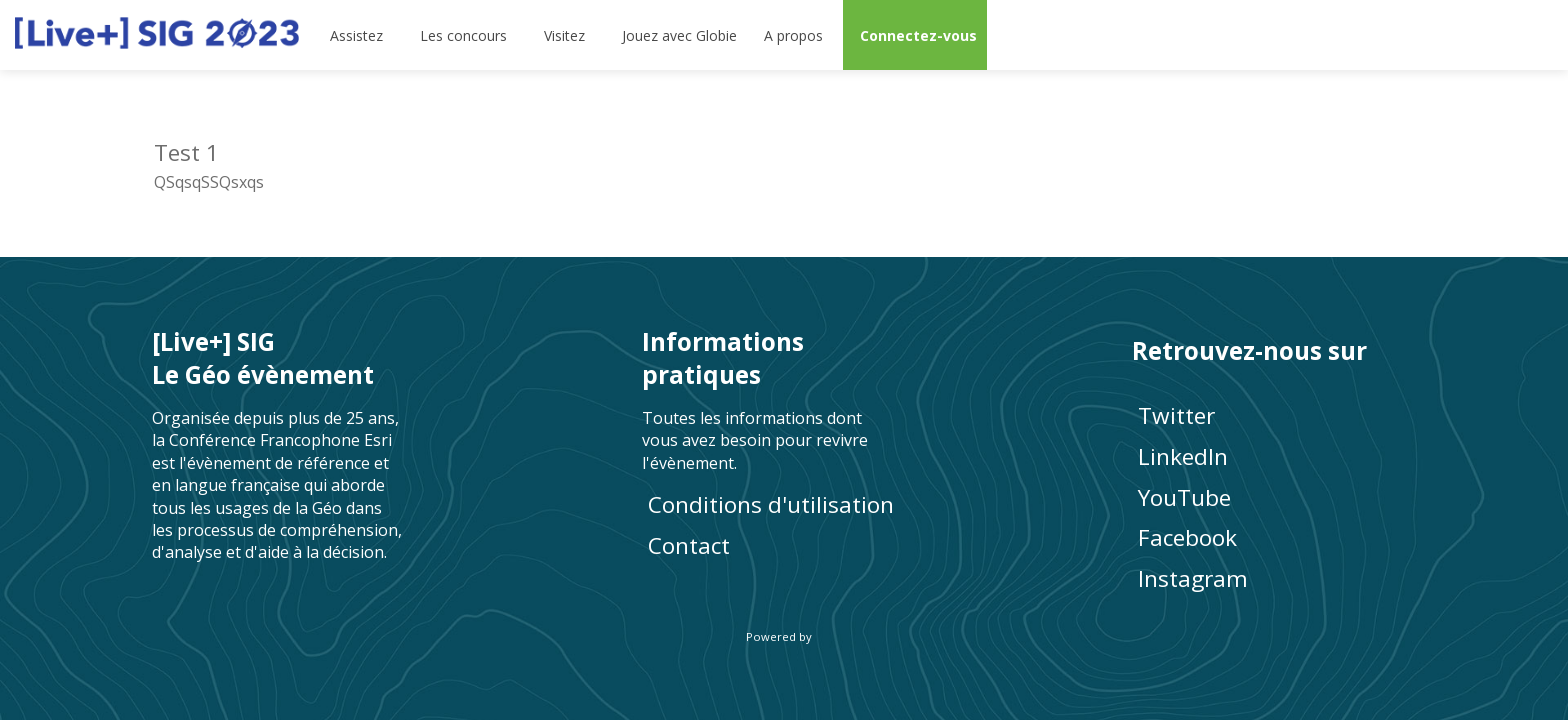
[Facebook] (1274, 537)
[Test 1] (462, 163)
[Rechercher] (1483, 35)
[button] (915, 35)
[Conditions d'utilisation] (784, 504)
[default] (676, 35)
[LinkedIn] (1274, 456)
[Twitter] (1274, 415)
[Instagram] (1274, 578)
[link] (358, 35)
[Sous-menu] (391, 35)
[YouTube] (1274, 496)
